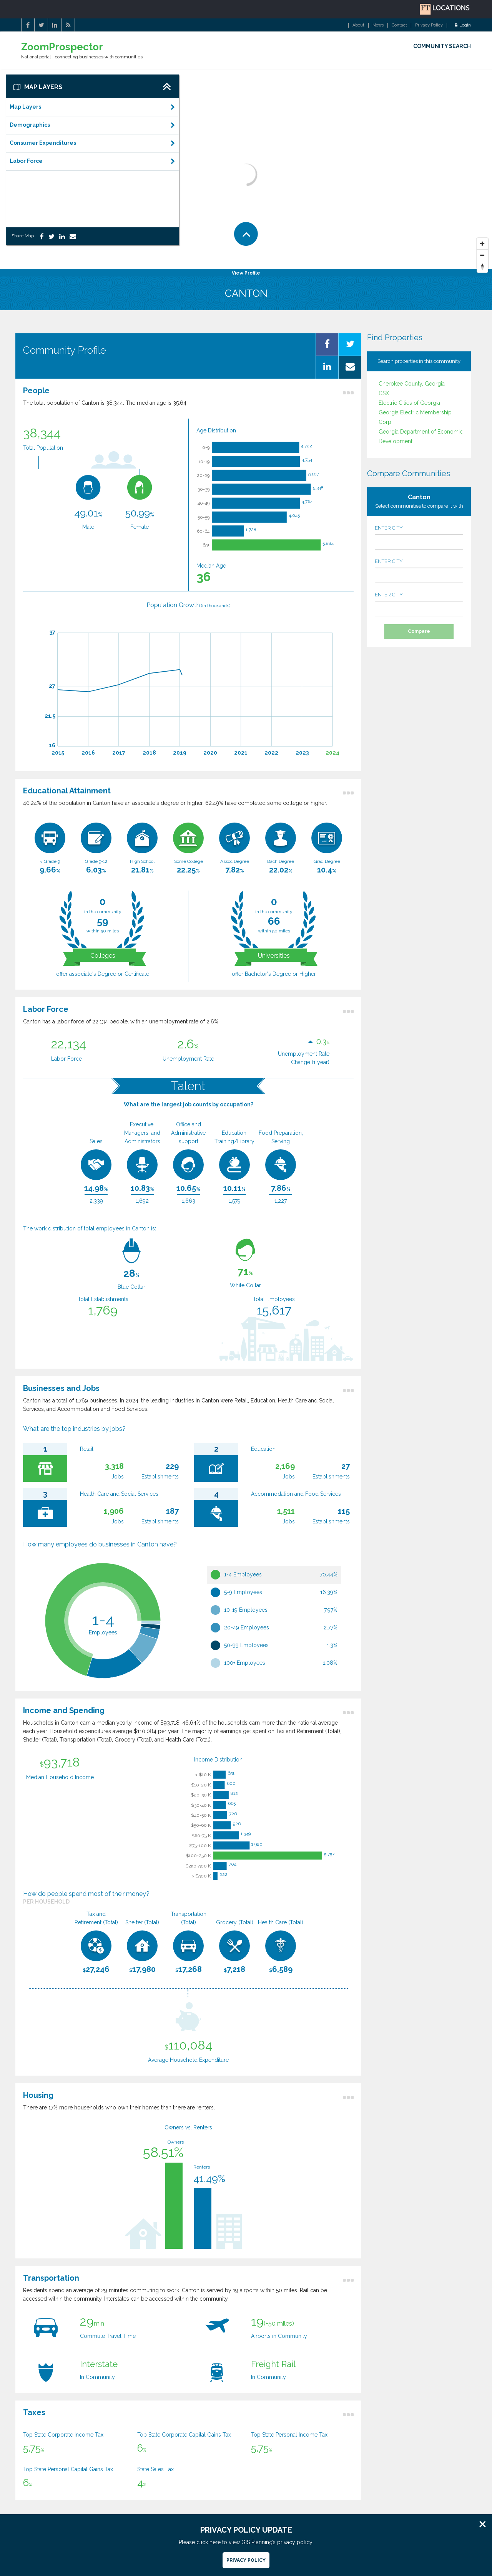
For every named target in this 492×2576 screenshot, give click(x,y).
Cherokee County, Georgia (412, 384)
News (378, 25)
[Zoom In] (482, 244)
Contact (399, 25)
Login (463, 25)
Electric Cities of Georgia (409, 403)
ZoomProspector (62, 47)
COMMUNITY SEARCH (442, 46)
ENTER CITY (419, 537)
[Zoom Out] (482, 255)
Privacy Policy (429, 25)
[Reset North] (482, 267)
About (358, 25)
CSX (384, 393)
